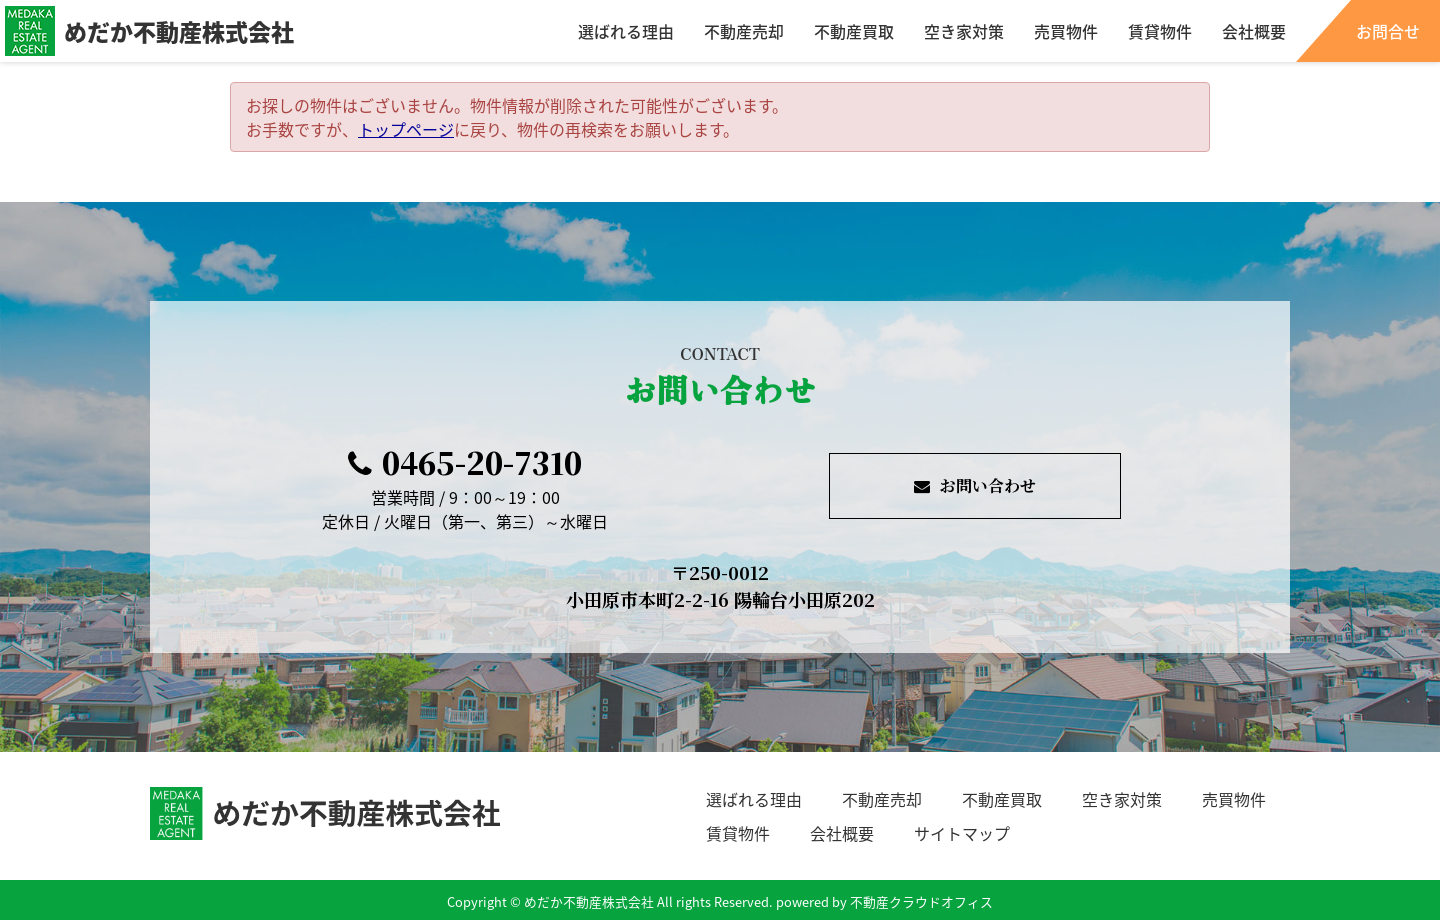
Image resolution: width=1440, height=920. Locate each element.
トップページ (406, 129)
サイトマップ (962, 833)
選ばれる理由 (626, 31)
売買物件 (1066, 31)
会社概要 (1254, 31)
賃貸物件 (1160, 31)
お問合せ (1388, 31)
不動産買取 (854, 31)
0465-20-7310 (465, 462)
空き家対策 (964, 31)
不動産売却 (744, 31)
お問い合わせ (975, 485)
